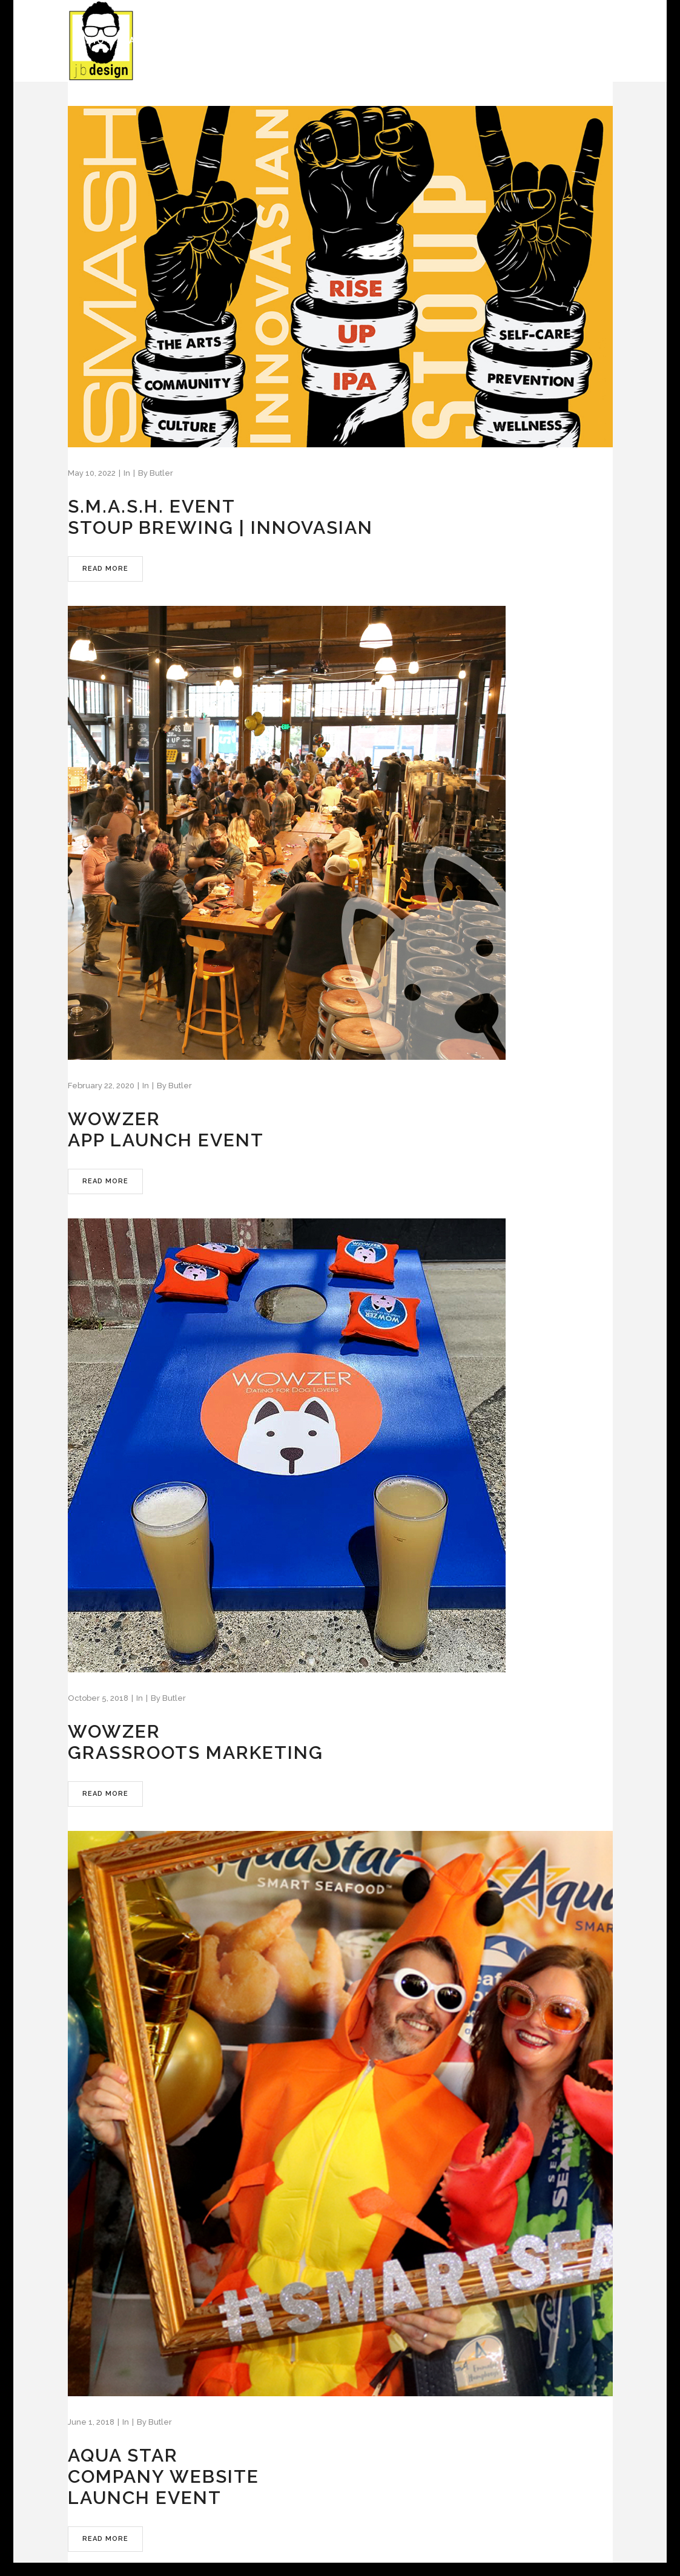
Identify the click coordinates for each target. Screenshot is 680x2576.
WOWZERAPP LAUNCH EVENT (166, 1129)
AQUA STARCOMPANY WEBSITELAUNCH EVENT (163, 2476)
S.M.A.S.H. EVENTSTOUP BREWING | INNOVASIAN (220, 517)
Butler (161, 473)
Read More (105, 569)
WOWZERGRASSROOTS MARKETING (195, 1742)
